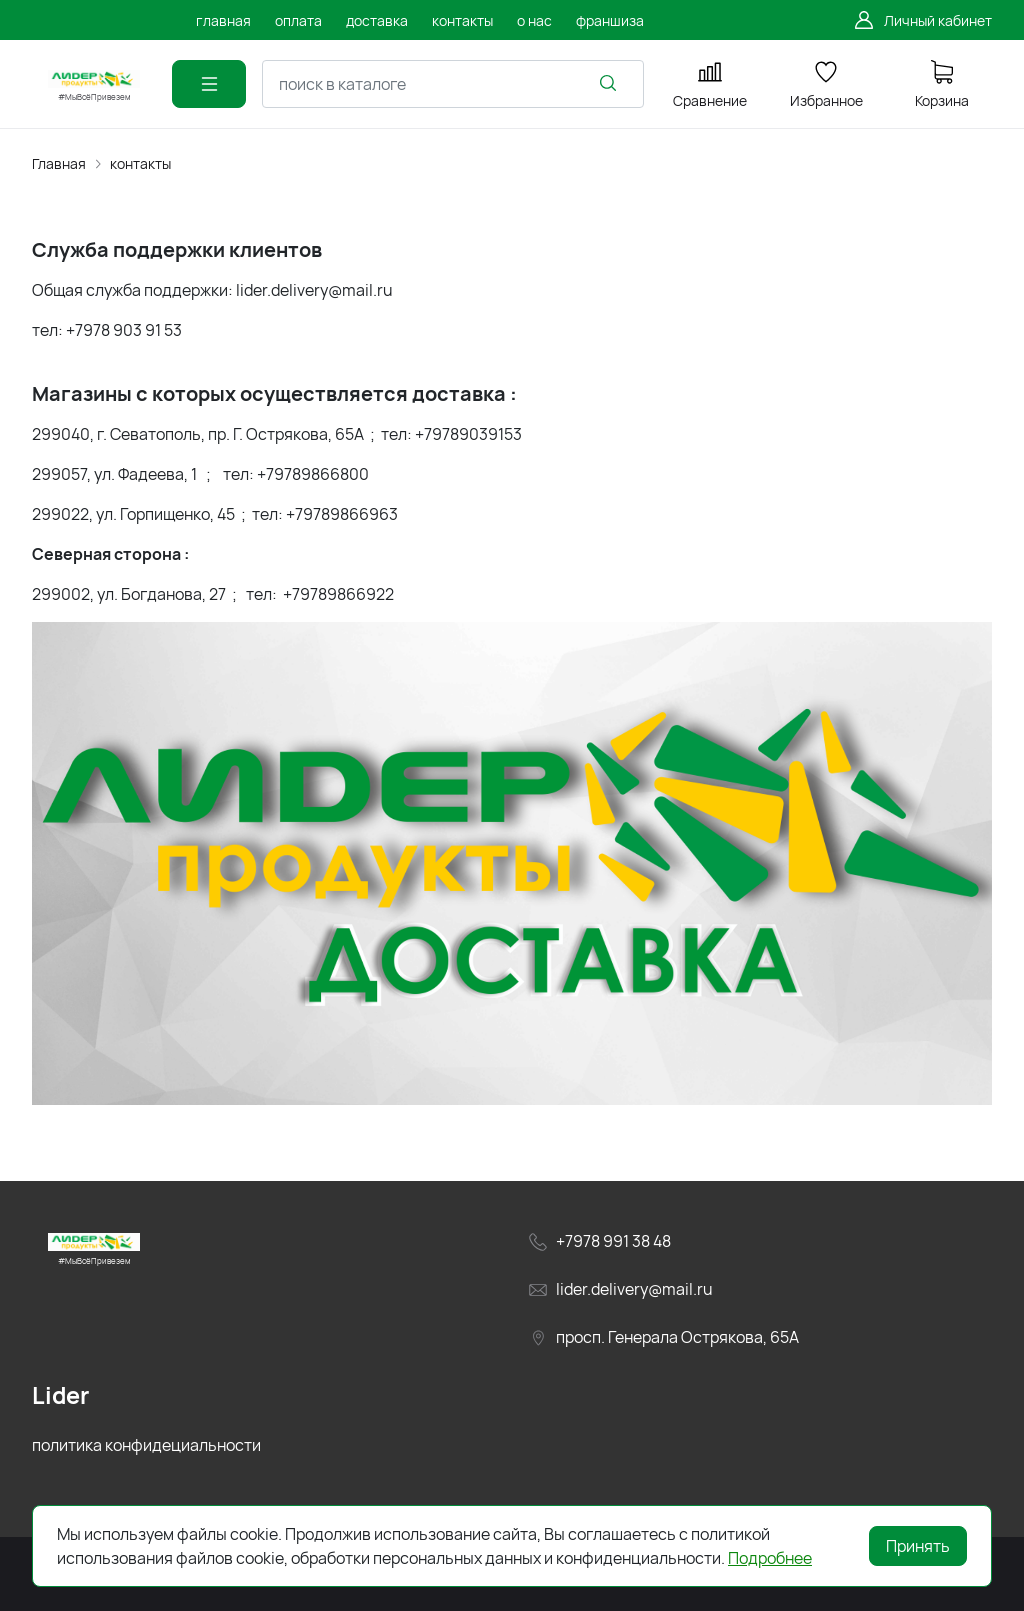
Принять (918, 1546)
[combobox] (453, 84)
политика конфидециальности (146, 1445)
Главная (59, 163)
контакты (140, 163)
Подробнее (770, 1558)
